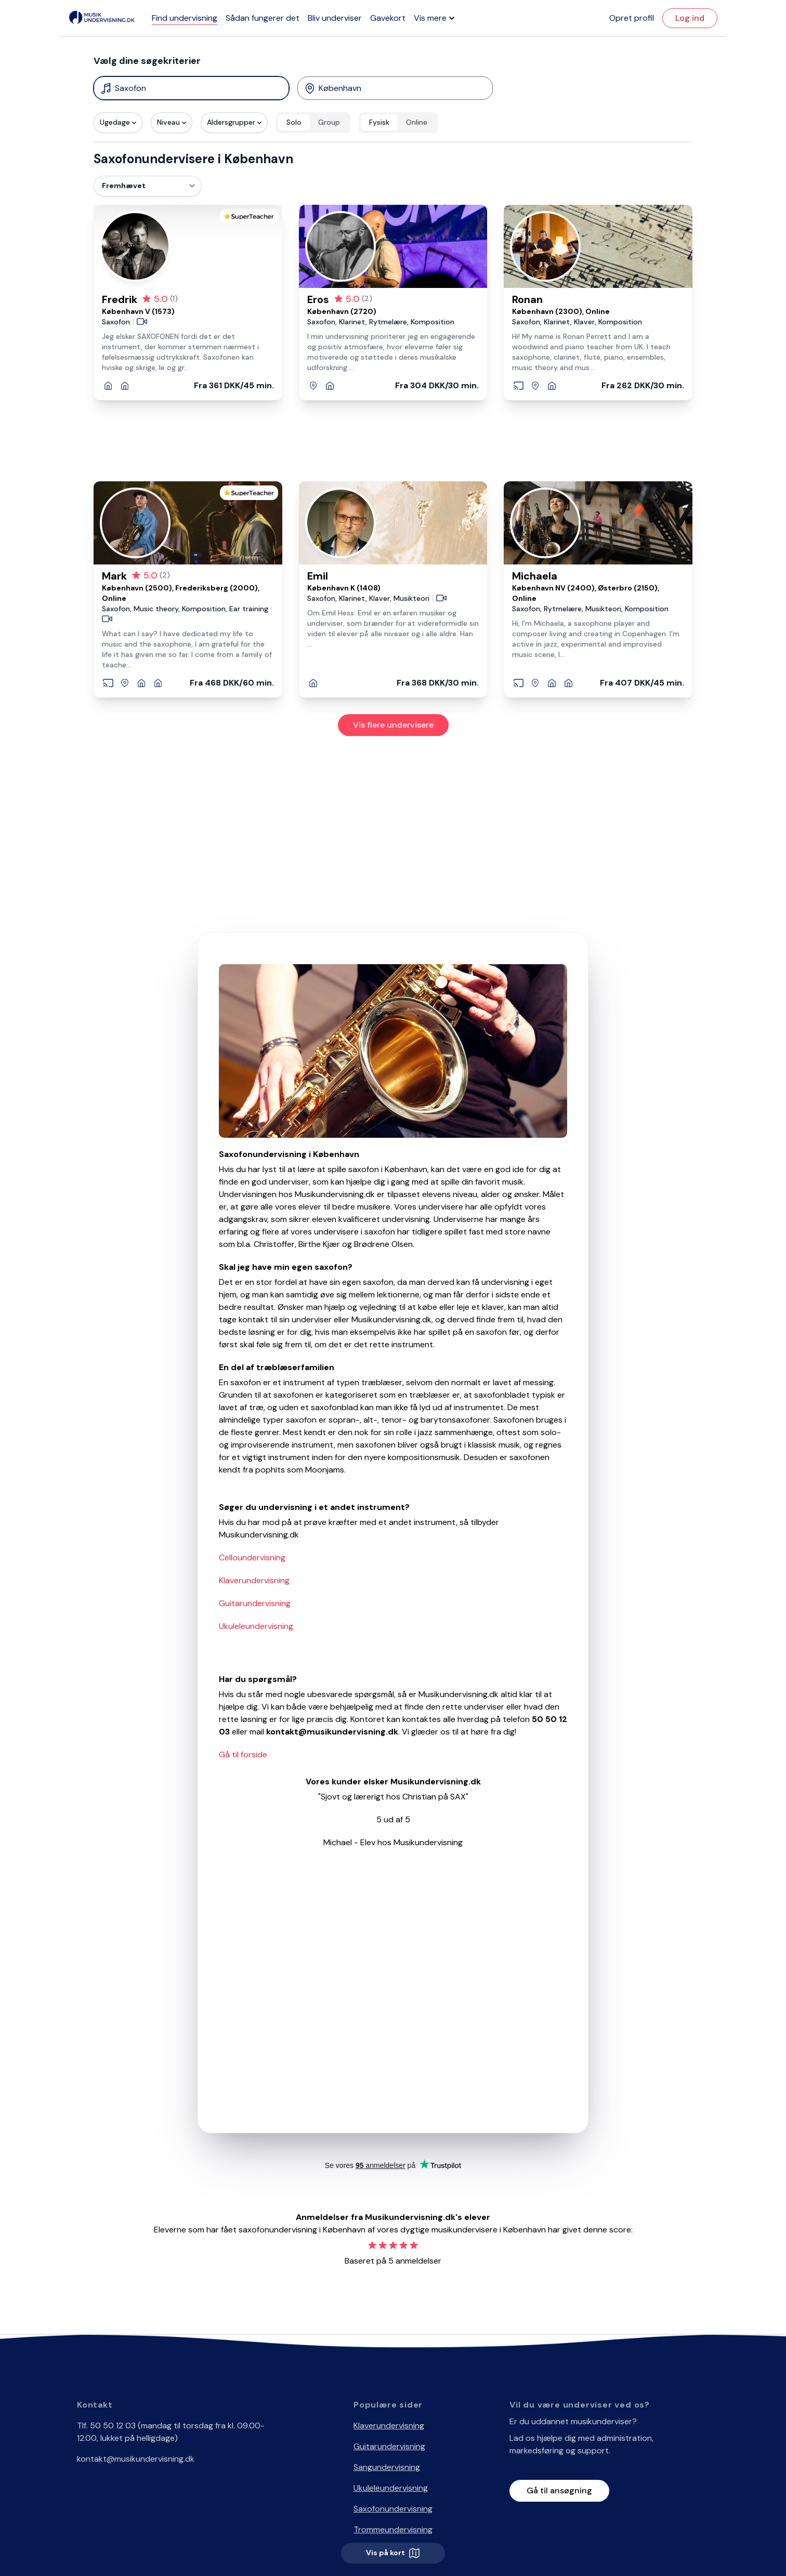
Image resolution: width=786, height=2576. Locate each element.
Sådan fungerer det (262, 17)
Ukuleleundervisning (256, 1626)
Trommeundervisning (393, 2529)
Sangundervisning (386, 2467)
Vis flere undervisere (393, 724)
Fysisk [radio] (379, 122)
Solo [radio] (294, 122)
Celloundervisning (252, 1557)
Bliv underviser (335, 17)
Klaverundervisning (254, 1580)
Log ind (689, 17)
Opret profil (631, 17)
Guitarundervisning (255, 1603)
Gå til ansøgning (559, 2490)
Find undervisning (184, 17)
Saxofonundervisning (393, 2508)
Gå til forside (243, 1754)
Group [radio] (329, 122)
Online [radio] (416, 122)
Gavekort (387, 17)
